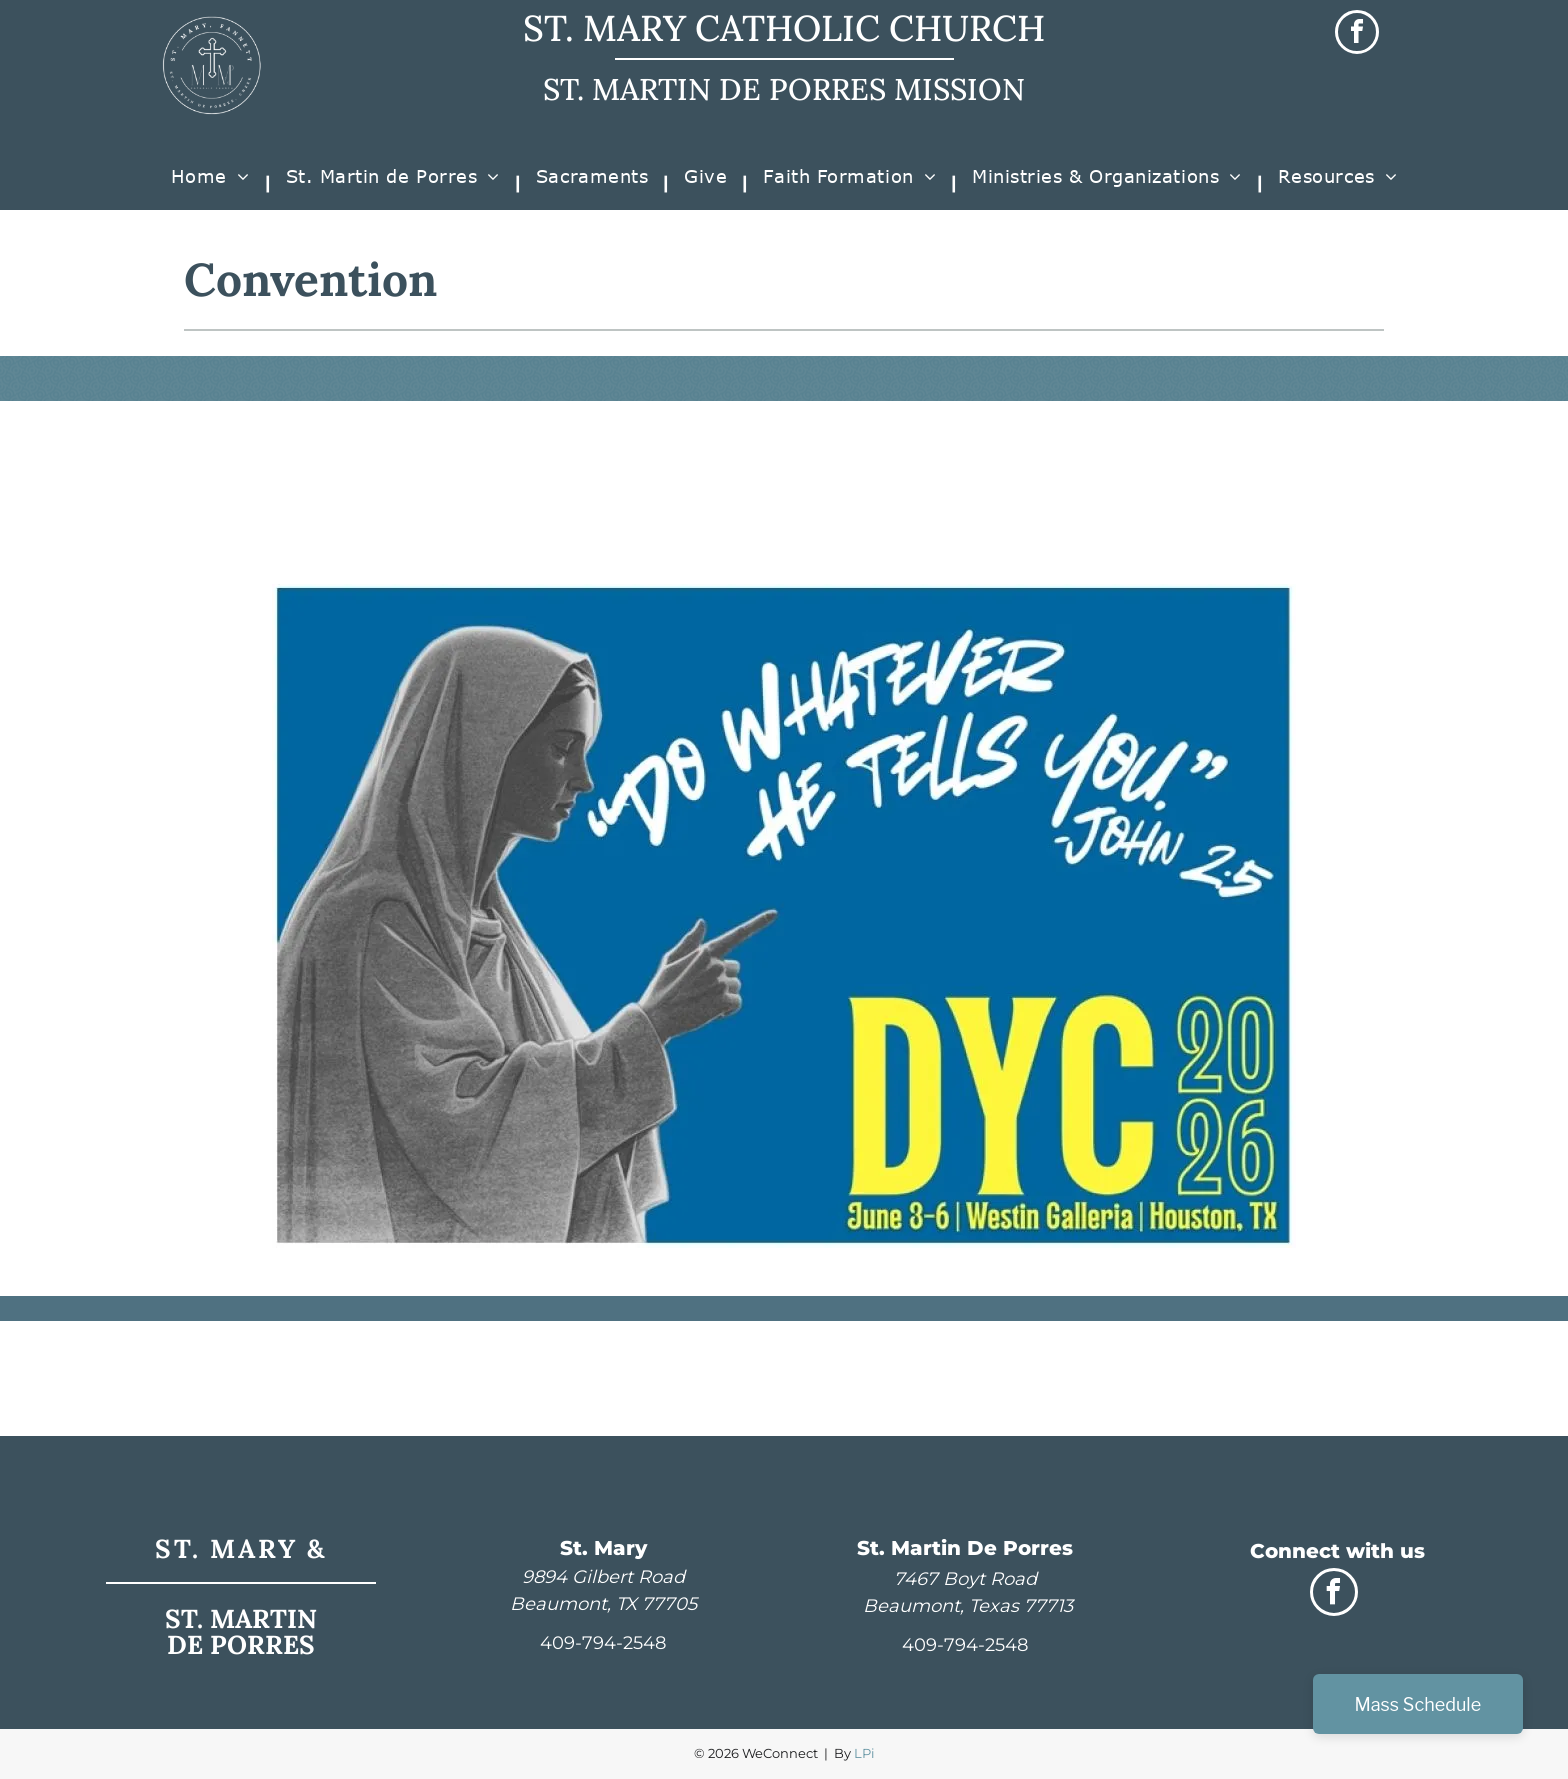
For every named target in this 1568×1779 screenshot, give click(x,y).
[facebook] (1357, 34)
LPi (864, 1753)
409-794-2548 (603, 1643)
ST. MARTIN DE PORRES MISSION (784, 89)
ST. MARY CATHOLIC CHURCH (784, 28)
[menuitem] (213, 183)
